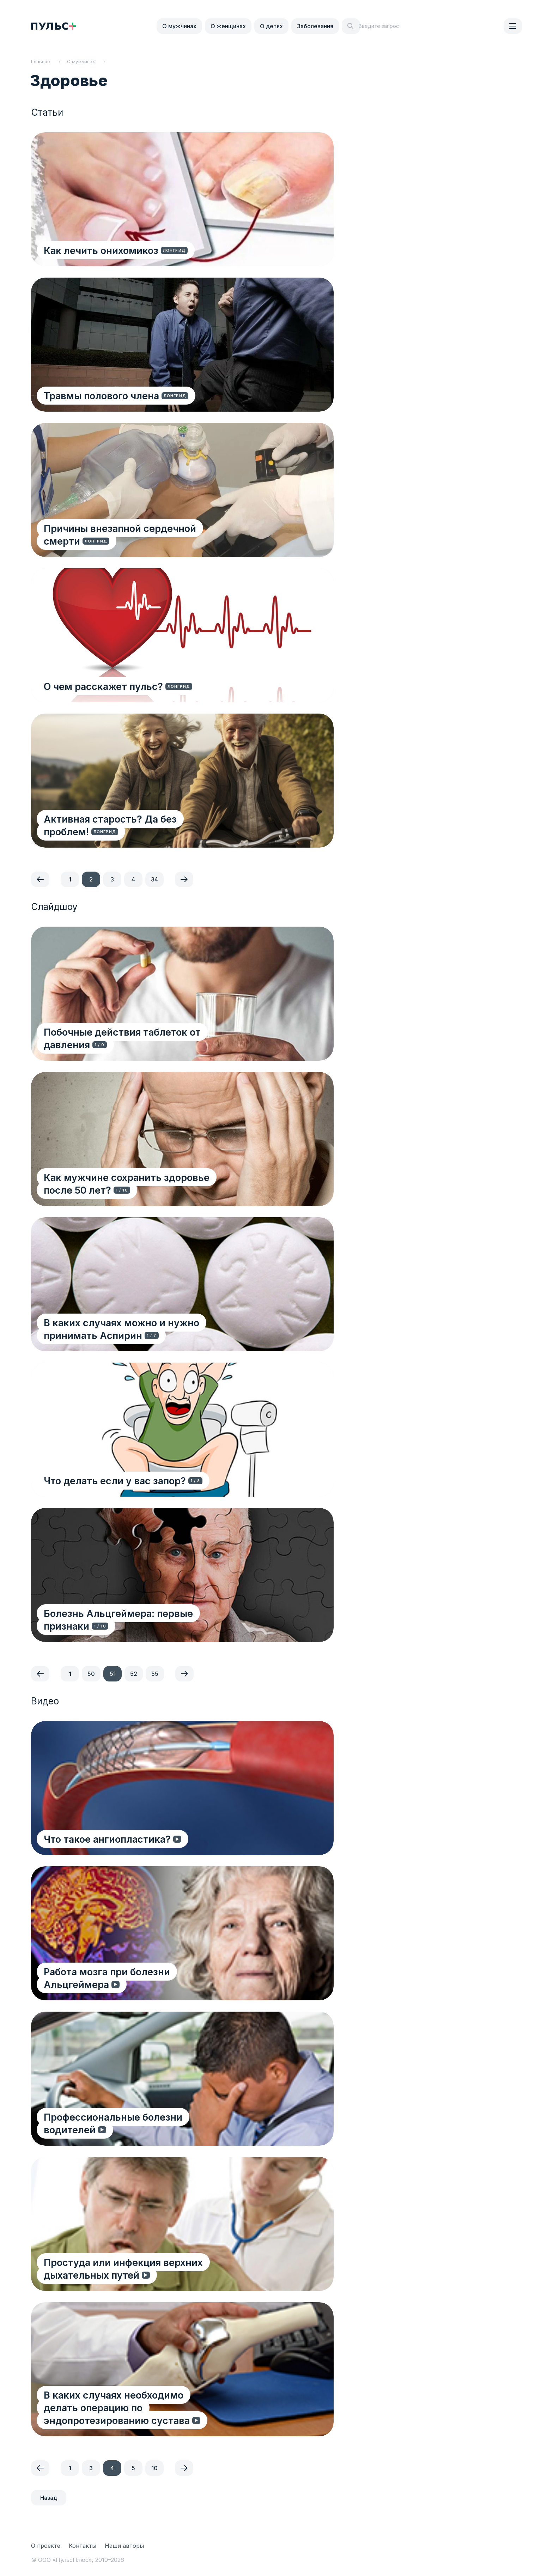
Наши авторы (124, 2545)
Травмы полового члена (102, 395)
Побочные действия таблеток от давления (148, 1031)
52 (133, 1673)
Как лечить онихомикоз (102, 250)
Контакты (82, 2545)
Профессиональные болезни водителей (141, 2129)
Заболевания (315, 26)
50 (91, 1673)
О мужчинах (179, 26)
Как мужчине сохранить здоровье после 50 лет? (150, 1183)
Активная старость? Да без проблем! (135, 831)
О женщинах (228, 26)
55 (154, 1673)
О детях (271, 26)
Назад (48, 2497)
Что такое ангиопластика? (108, 1838)
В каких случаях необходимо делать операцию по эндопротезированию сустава (150, 2401)
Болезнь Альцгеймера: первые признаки (145, 1625)
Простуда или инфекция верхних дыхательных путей (124, 2268)
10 (154, 2468)
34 (154, 879)
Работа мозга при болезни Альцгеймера (142, 1984)
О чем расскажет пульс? (104, 686)
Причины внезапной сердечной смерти (140, 528)
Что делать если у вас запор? (117, 1480)
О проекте (45, 2545)
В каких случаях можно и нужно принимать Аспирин (151, 1328)
